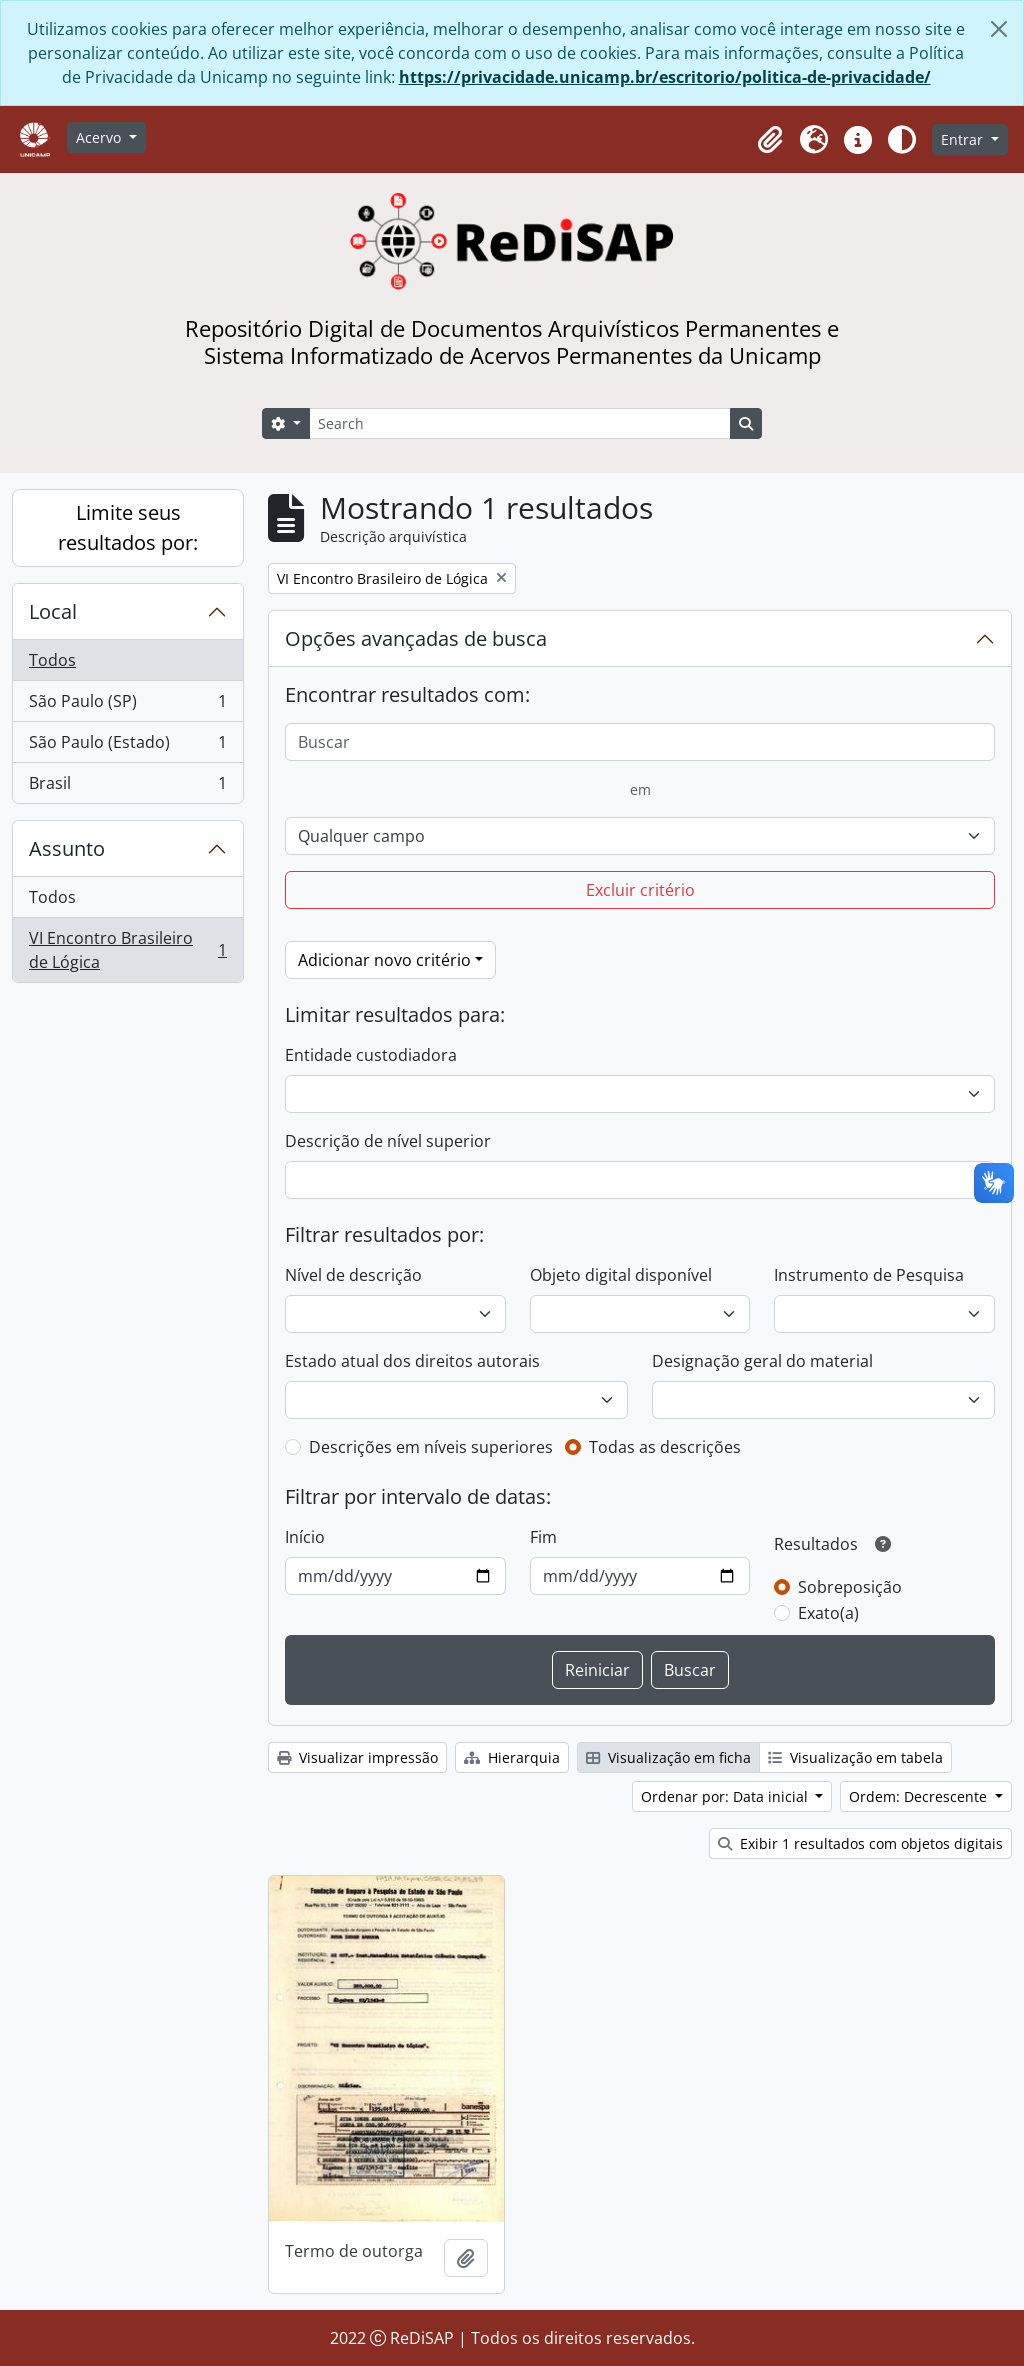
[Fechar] (999, 29)
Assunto (67, 848)
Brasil (127, 787)
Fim (543, 1537)
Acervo (100, 137)
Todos (52, 660)
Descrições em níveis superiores (431, 1447)
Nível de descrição (353, 1275)
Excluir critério (640, 890)
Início (305, 1537)
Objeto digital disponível (621, 1275)
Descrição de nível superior (388, 1141)
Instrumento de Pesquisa (869, 1275)
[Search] (520, 423)
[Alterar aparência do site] (902, 140)
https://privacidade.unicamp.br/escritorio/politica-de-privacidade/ (665, 77)
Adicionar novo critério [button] (384, 960)
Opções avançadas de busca (416, 638)
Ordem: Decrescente (920, 1796)
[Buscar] (640, 742)
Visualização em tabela (855, 1757)
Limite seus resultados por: (128, 527)
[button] (770, 140)
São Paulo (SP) (127, 705)
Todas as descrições (665, 1447)
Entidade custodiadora (371, 1055)
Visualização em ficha (668, 1757)
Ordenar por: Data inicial (726, 1796)
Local (53, 611)
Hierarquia (512, 1757)
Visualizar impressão (357, 1757)
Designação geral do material (762, 1361)
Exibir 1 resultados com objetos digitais (860, 1843)
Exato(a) (828, 1613)
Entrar (964, 139)
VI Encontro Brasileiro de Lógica (127, 950)
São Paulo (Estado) (127, 746)
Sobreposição (850, 1587)
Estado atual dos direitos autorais (412, 1361)
